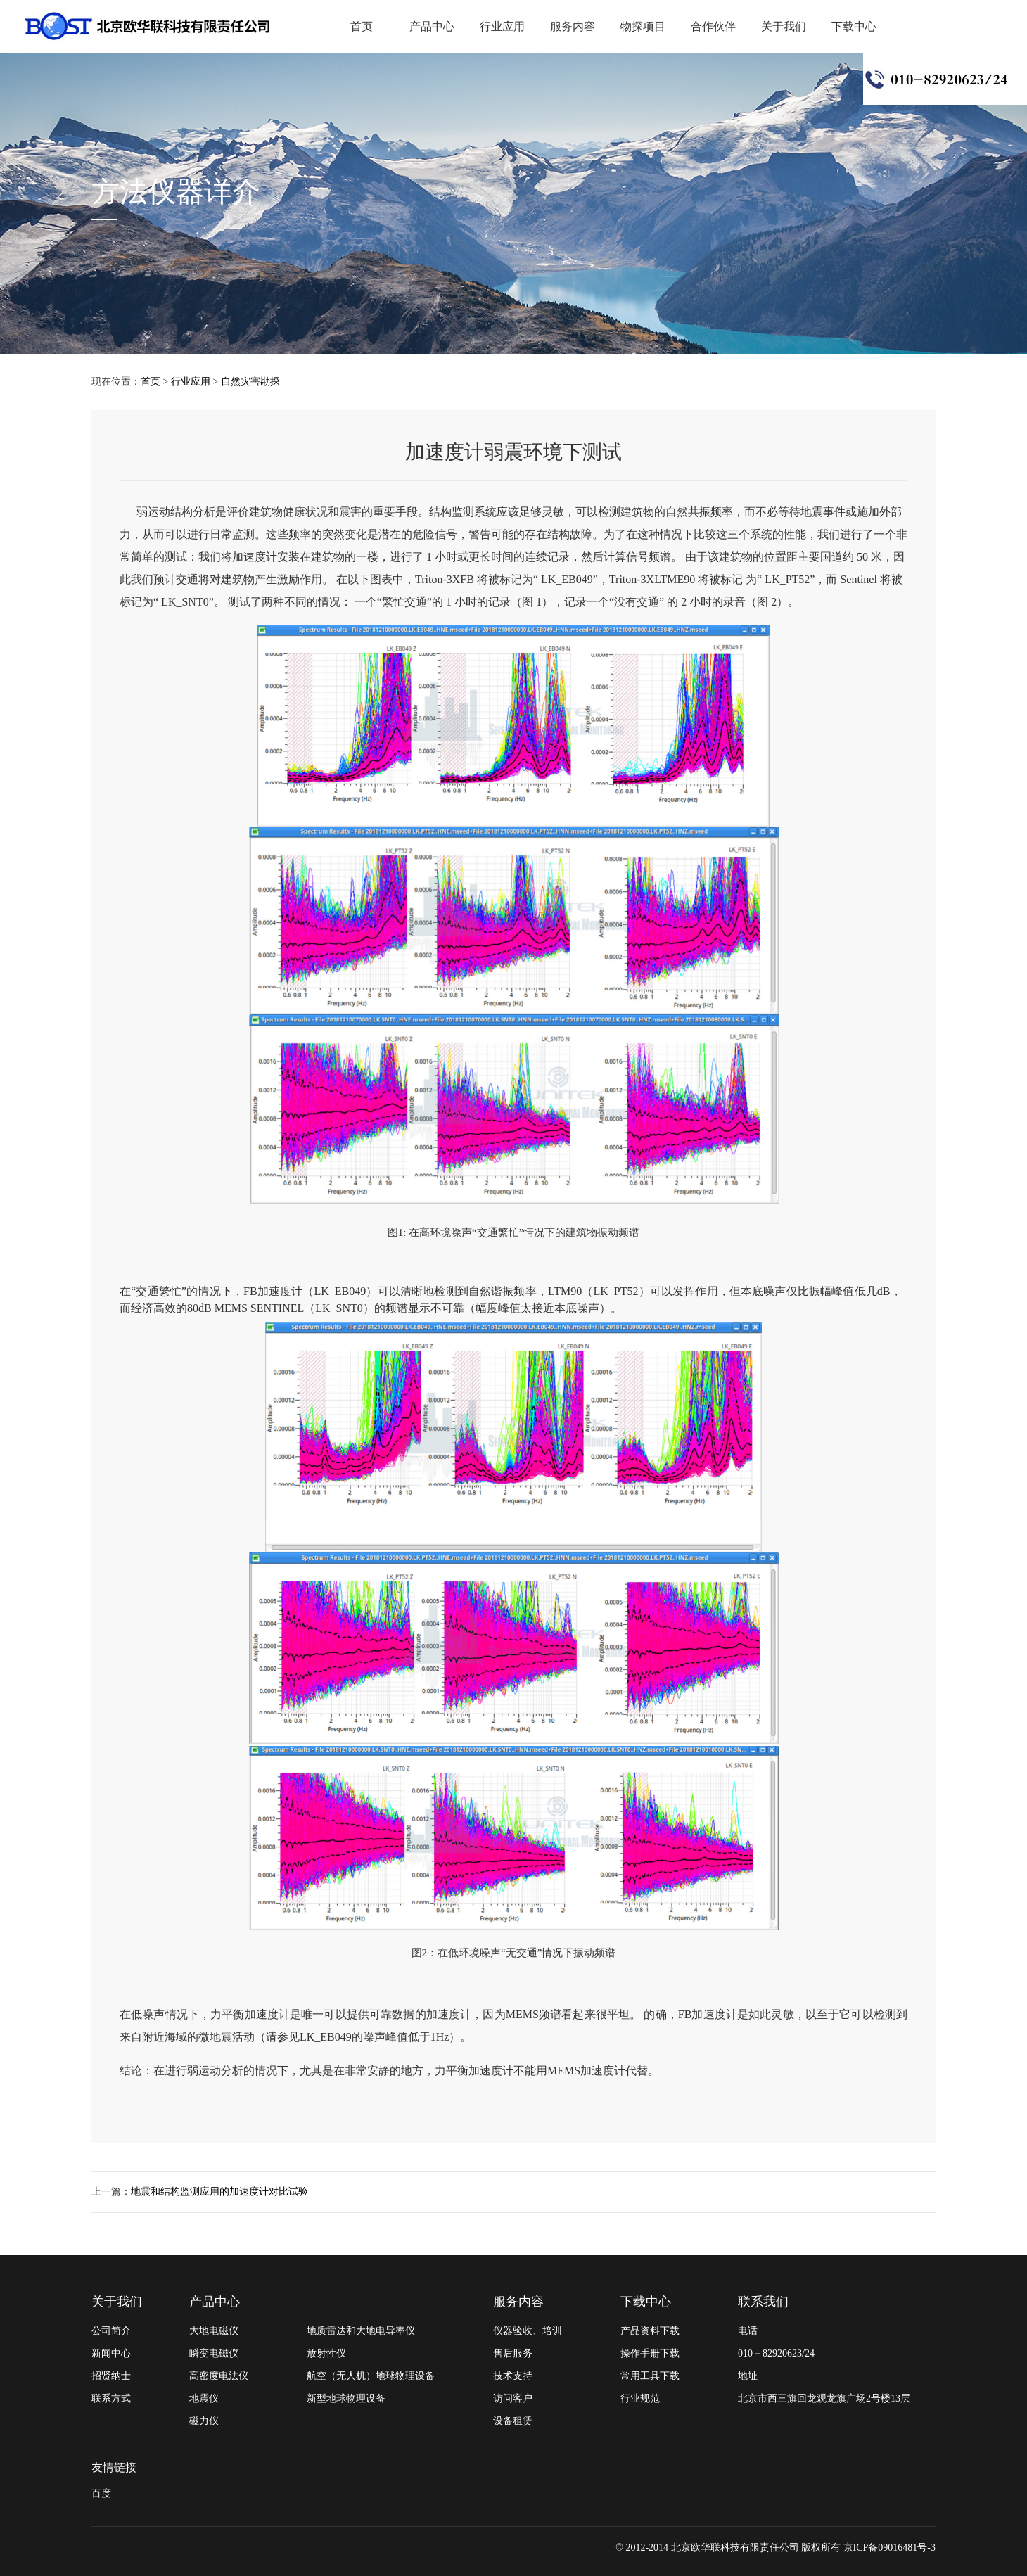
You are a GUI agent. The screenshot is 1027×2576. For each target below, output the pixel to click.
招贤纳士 (111, 2376)
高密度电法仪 (218, 2376)
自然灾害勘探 (250, 381)
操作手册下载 (650, 2353)
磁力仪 (204, 2421)
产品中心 (431, 26)
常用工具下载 (650, 2376)
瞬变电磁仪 (213, 2353)
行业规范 (640, 2398)
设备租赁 (512, 2421)
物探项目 (642, 26)
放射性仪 (326, 2353)
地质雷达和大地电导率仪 (361, 2331)
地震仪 (204, 2398)
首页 (361, 26)
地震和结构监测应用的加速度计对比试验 (219, 2191)
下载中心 (853, 26)
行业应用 (502, 26)
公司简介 (111, 2331)
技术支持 (512, 2376)
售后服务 (512, 2353)
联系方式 (111, 2398)
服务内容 (572, 26)
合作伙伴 (713, 26)
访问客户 (512, 2398)
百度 (101, 2493)
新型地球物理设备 (346, 2398)
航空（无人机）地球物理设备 (371, 2376)
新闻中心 (111, 2353)
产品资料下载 (650, 2331)
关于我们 (783, 26)
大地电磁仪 (213, 2331)
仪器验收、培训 (527, 2331)
